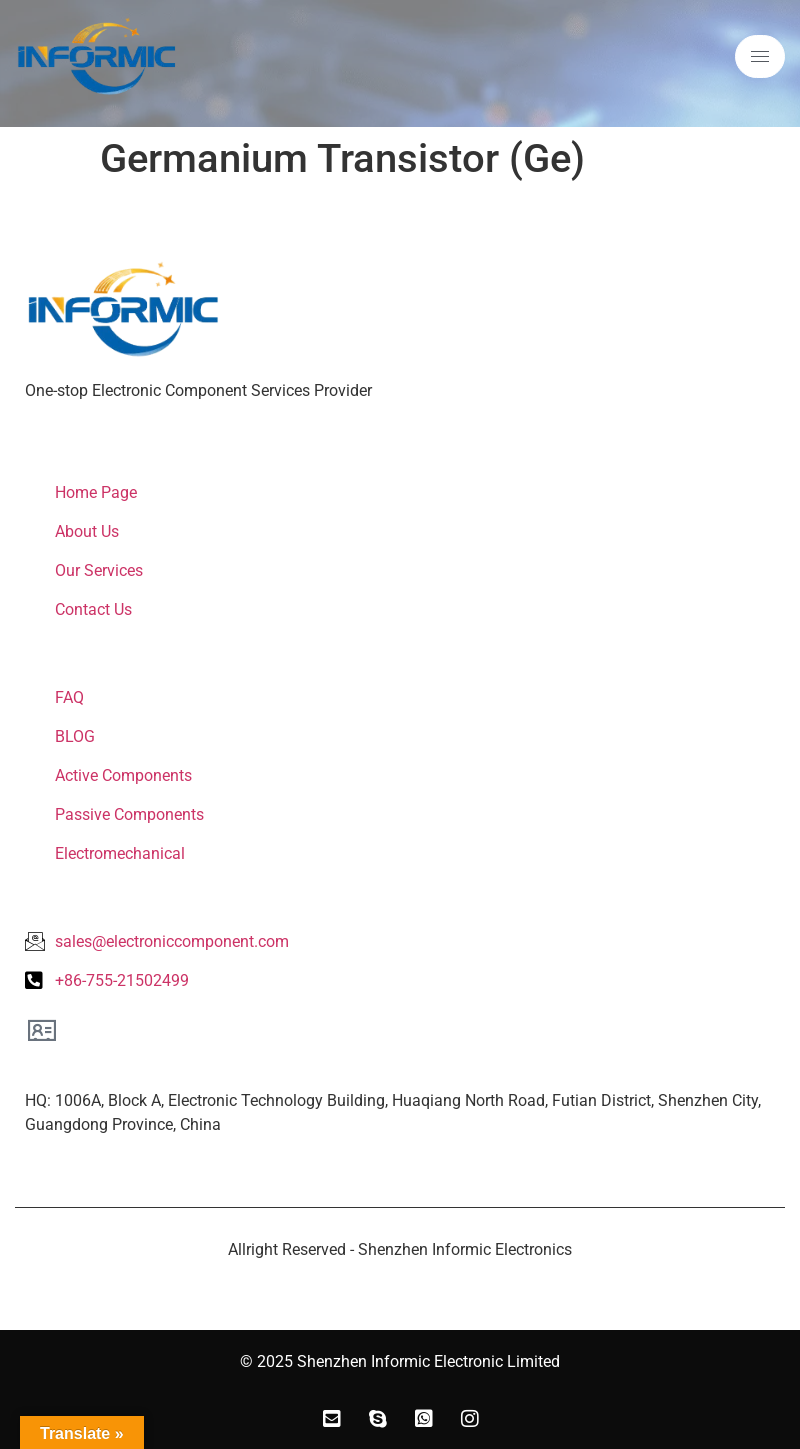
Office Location (92, 1067)
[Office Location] (42, 1030)
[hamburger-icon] (760, 56)
